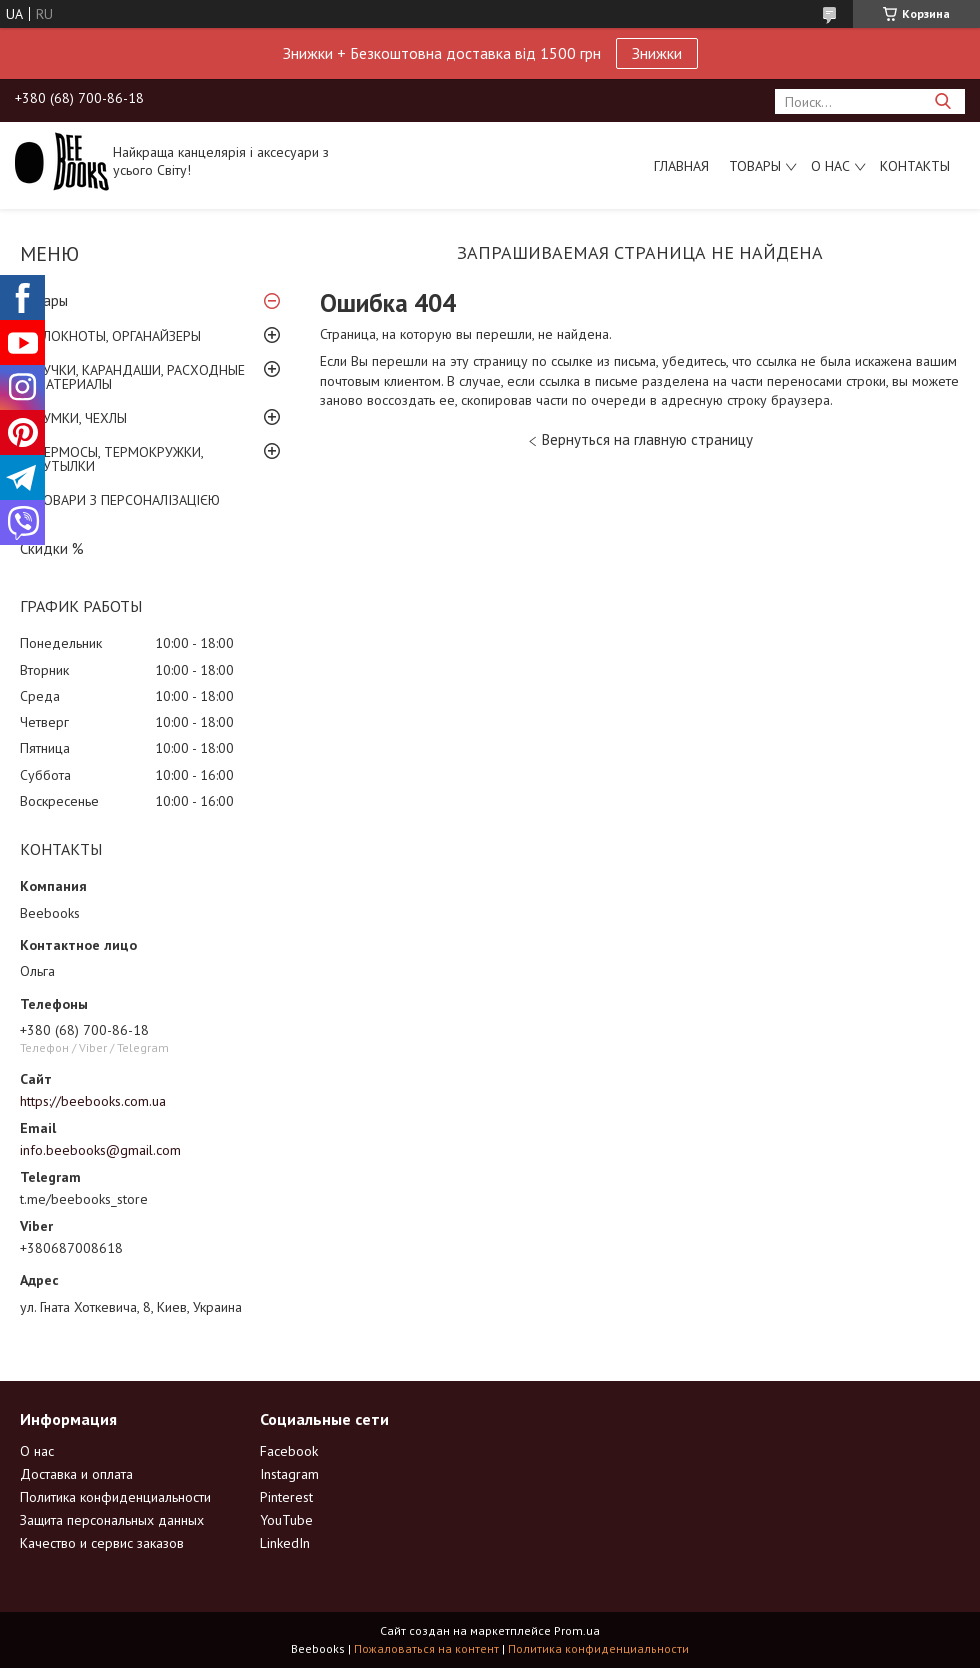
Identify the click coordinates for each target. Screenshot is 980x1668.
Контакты (915, 166)
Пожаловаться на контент (426, 1648)
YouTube (286, 1520)
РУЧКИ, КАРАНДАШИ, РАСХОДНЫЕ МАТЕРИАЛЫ (140, 377)
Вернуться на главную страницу (647, 439)
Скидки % (52, 548)
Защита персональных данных (112, 1520)
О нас (830, 166)
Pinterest (286, 1497)
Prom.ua (577, 1630)
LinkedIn (285, 1543)
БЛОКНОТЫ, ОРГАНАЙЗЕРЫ (118, 336)
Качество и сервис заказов (102, 1543)
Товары (755, 166)
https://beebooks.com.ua (93, 1101)
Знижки (657, 53)
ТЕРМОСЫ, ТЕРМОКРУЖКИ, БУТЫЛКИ (119, 459)
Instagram (289, 1474)
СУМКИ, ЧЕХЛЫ (81, 418)
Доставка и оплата (76, 1474)
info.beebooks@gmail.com (100, 1150)
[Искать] (942, 101)
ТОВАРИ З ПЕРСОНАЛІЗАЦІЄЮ (127, 500)
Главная (681, 166)
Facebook (289, 1451)
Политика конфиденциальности (115, 1497)
